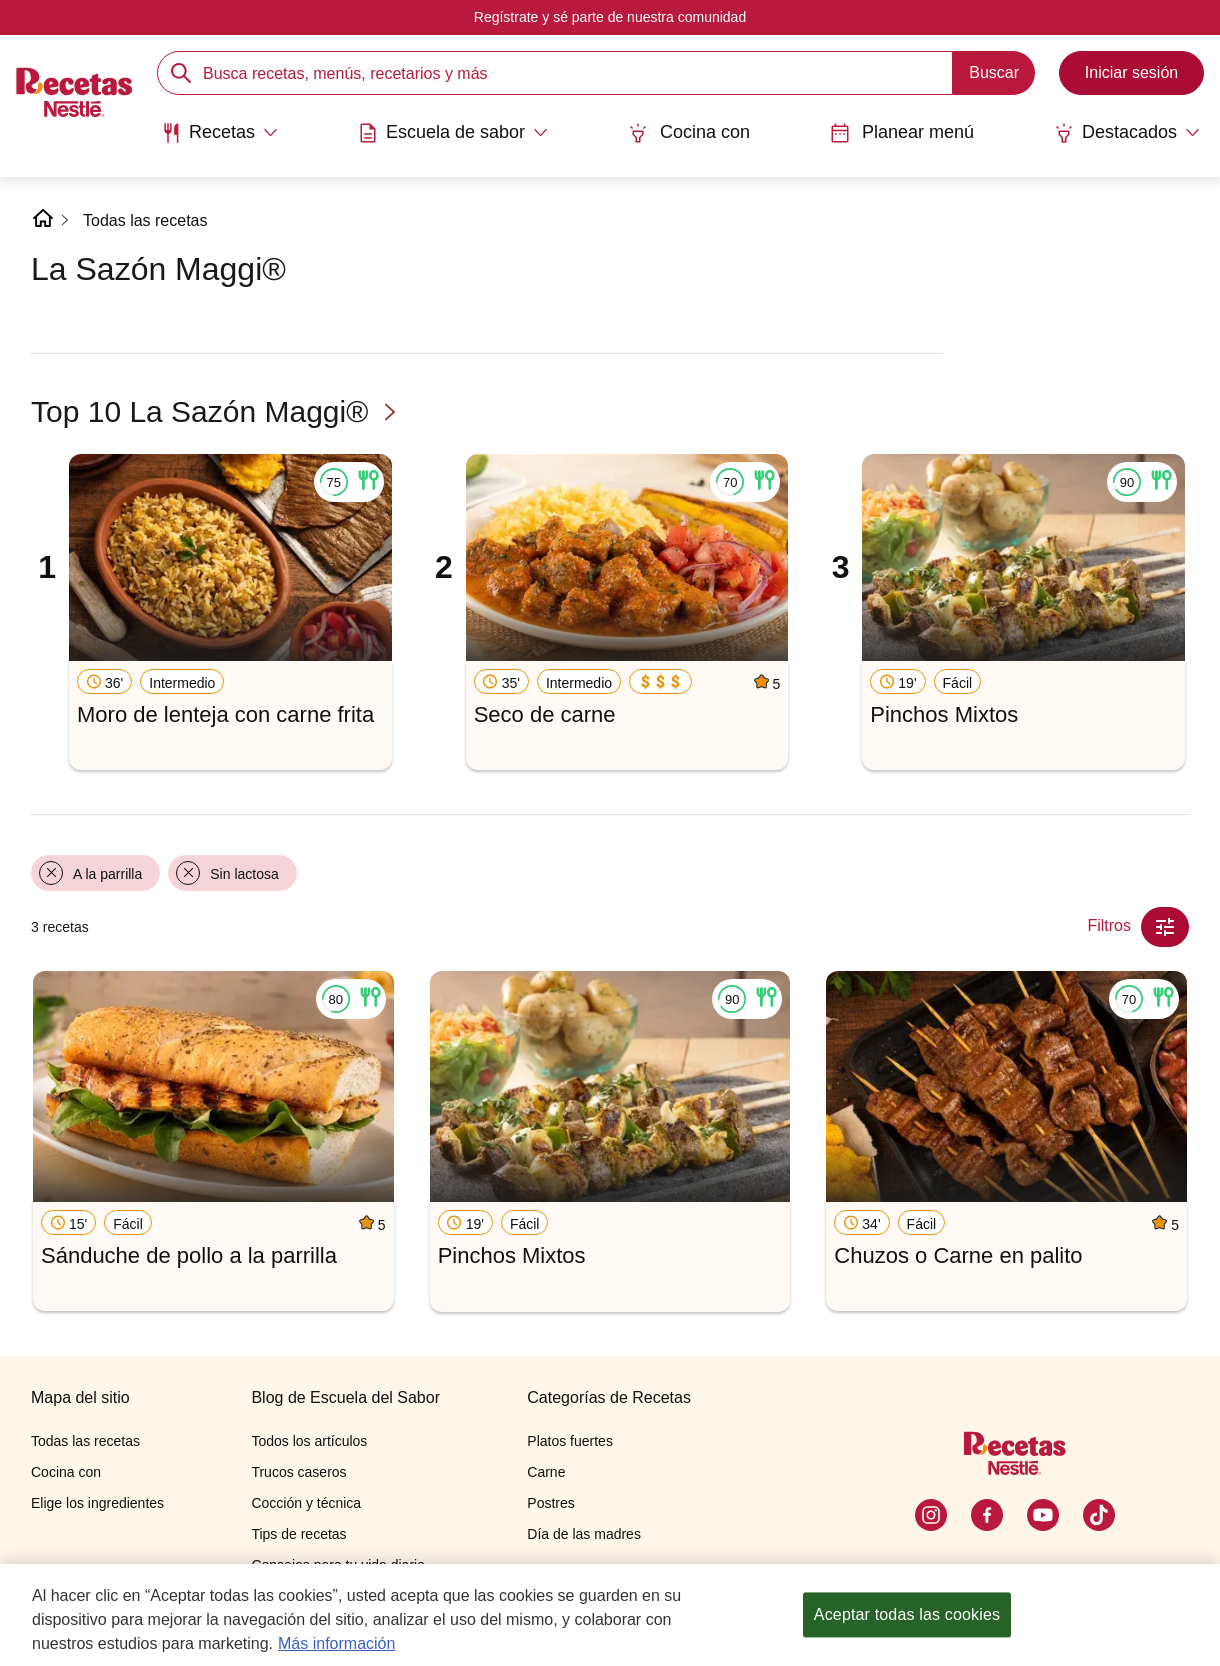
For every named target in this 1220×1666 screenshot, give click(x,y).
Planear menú (902, 132)
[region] (610, 1615)
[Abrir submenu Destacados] (1127, 133)
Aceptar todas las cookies (907, 1614)
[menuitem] (219, 140)
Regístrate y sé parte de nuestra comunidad (610, 17)
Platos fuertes (570, 1441)
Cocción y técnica (306, 1503)
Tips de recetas (298, 1534)
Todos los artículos (309, 1441)
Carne (546, 1472)
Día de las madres (584, 1534)
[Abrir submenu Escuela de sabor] (453, 133)
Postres (550, 1503)
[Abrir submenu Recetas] (219, 133)
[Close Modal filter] (1165, 927)
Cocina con (689, 132)
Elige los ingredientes (97, 1503)
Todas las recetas (145, 220)
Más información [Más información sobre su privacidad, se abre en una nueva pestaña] (336, 1643)
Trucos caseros (298, 1472)
